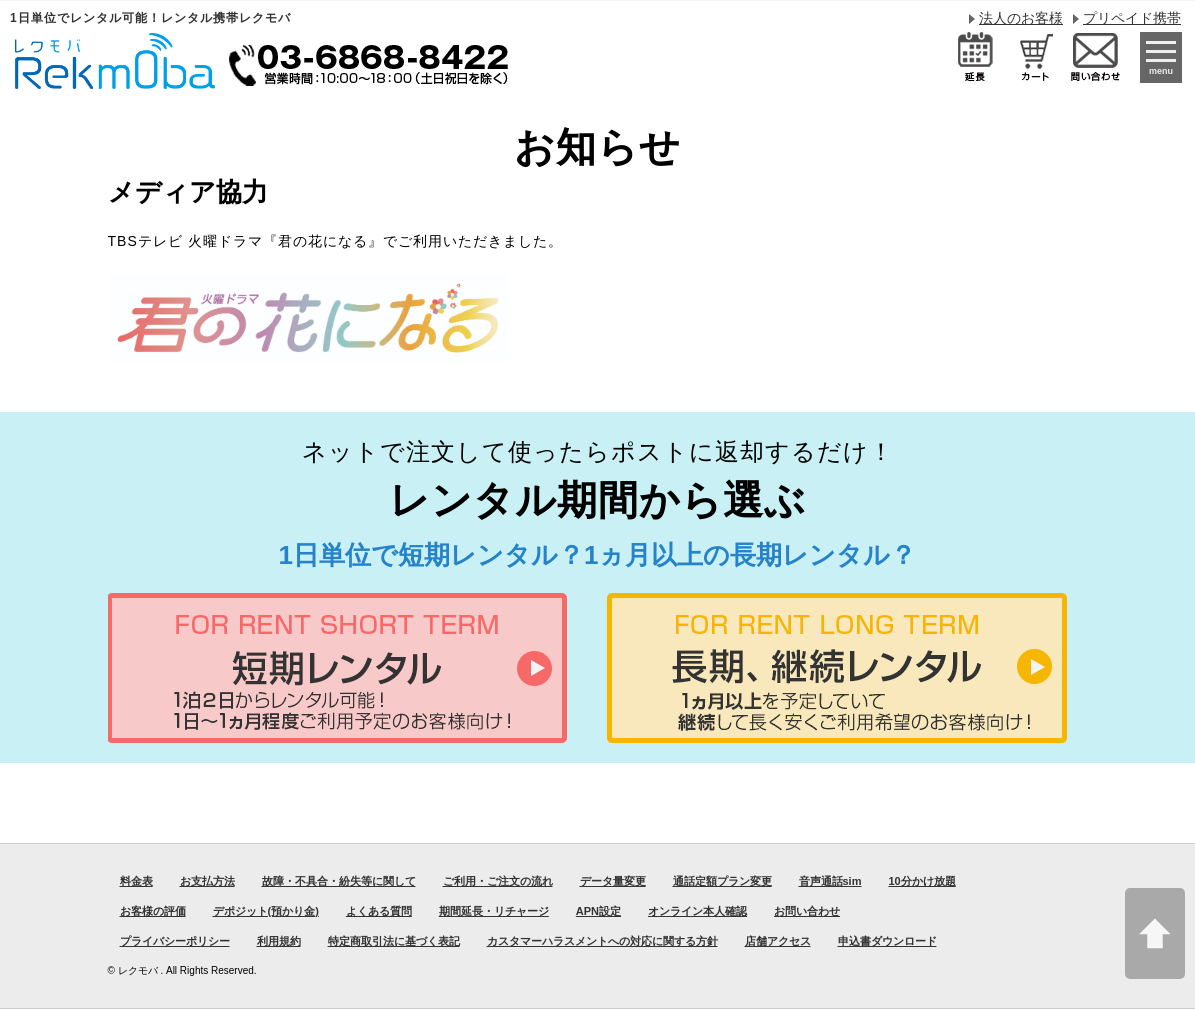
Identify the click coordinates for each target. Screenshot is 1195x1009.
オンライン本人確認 (697, 911)
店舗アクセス (778, 941)
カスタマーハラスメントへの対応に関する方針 (602, 941)
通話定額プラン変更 (722, 881)
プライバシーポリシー (175, 941)
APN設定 (598, 911)
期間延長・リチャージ (494, 911)
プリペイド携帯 (1132, 18)
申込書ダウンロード (887, 941)
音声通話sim (830, 881)
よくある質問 (379, 911)
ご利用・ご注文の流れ (498, 881)
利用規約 (279, 941)
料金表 (136, 881)
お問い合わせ (807, 911)
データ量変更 (613, 881)
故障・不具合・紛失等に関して (339, 881)
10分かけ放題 (921, 881)
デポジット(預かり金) (266, 911)
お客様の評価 (153, 911)
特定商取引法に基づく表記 (394, 941)
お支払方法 (207, 881)
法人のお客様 (1021, 18)
